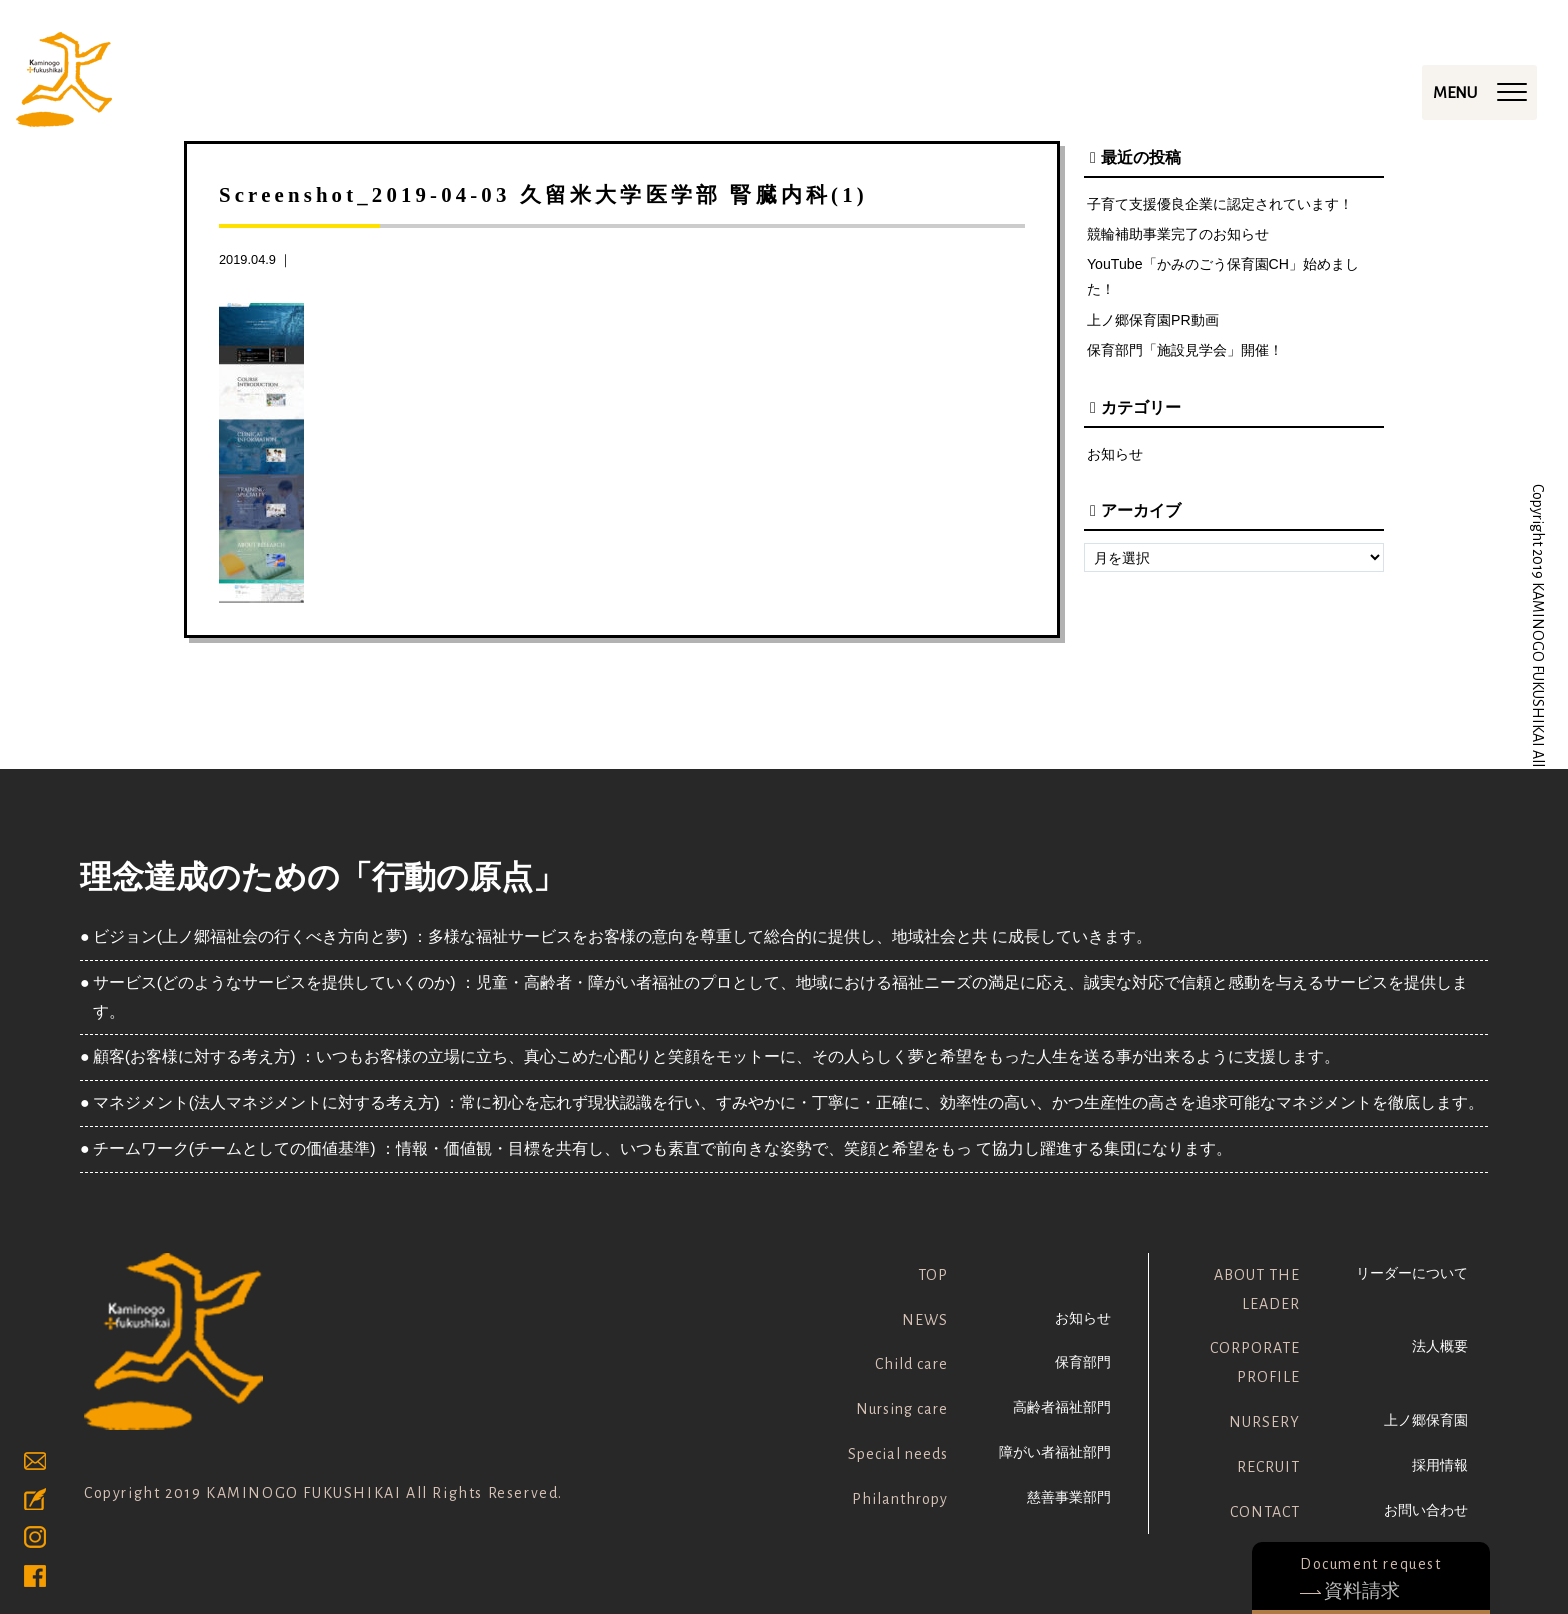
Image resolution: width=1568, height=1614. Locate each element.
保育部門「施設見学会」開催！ (1185, 353)
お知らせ (1115, 456)
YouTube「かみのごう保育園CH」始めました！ (1223, 278)
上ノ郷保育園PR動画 (1153, 322)
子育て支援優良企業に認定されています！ (1220, 204)
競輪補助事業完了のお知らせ (1178, 235)
